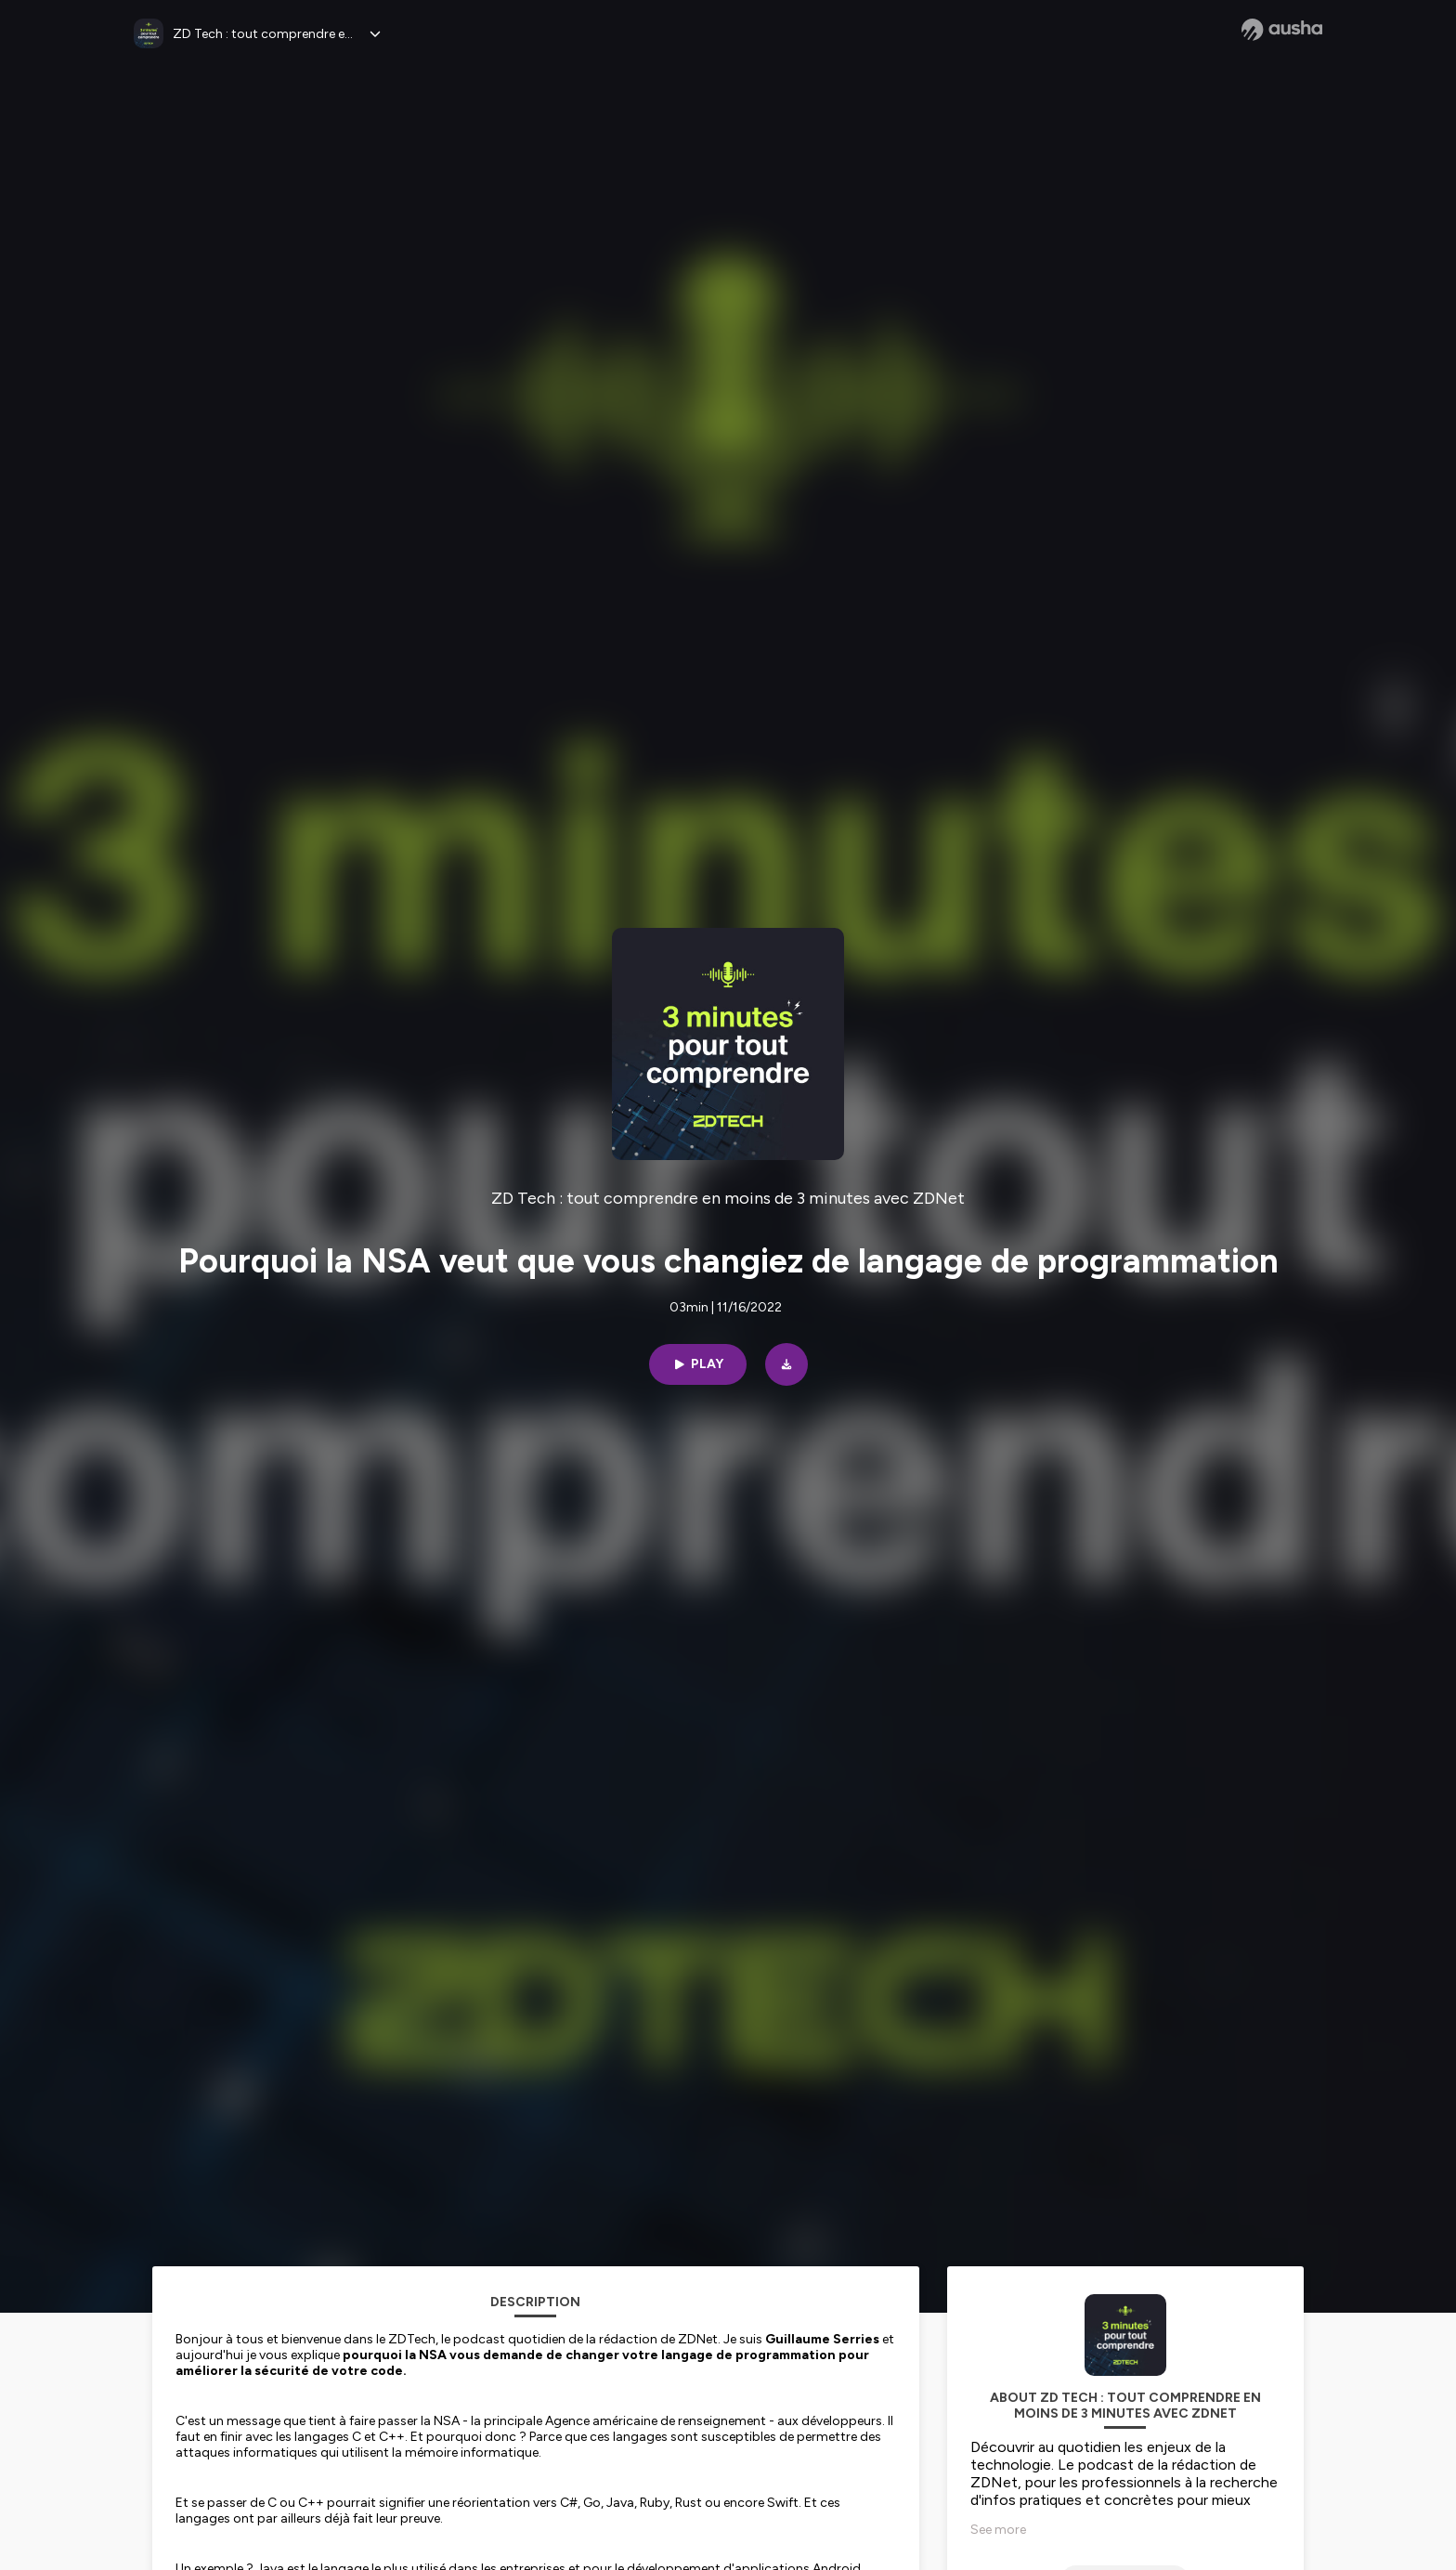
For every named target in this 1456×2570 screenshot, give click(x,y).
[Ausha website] (1282, 30)
